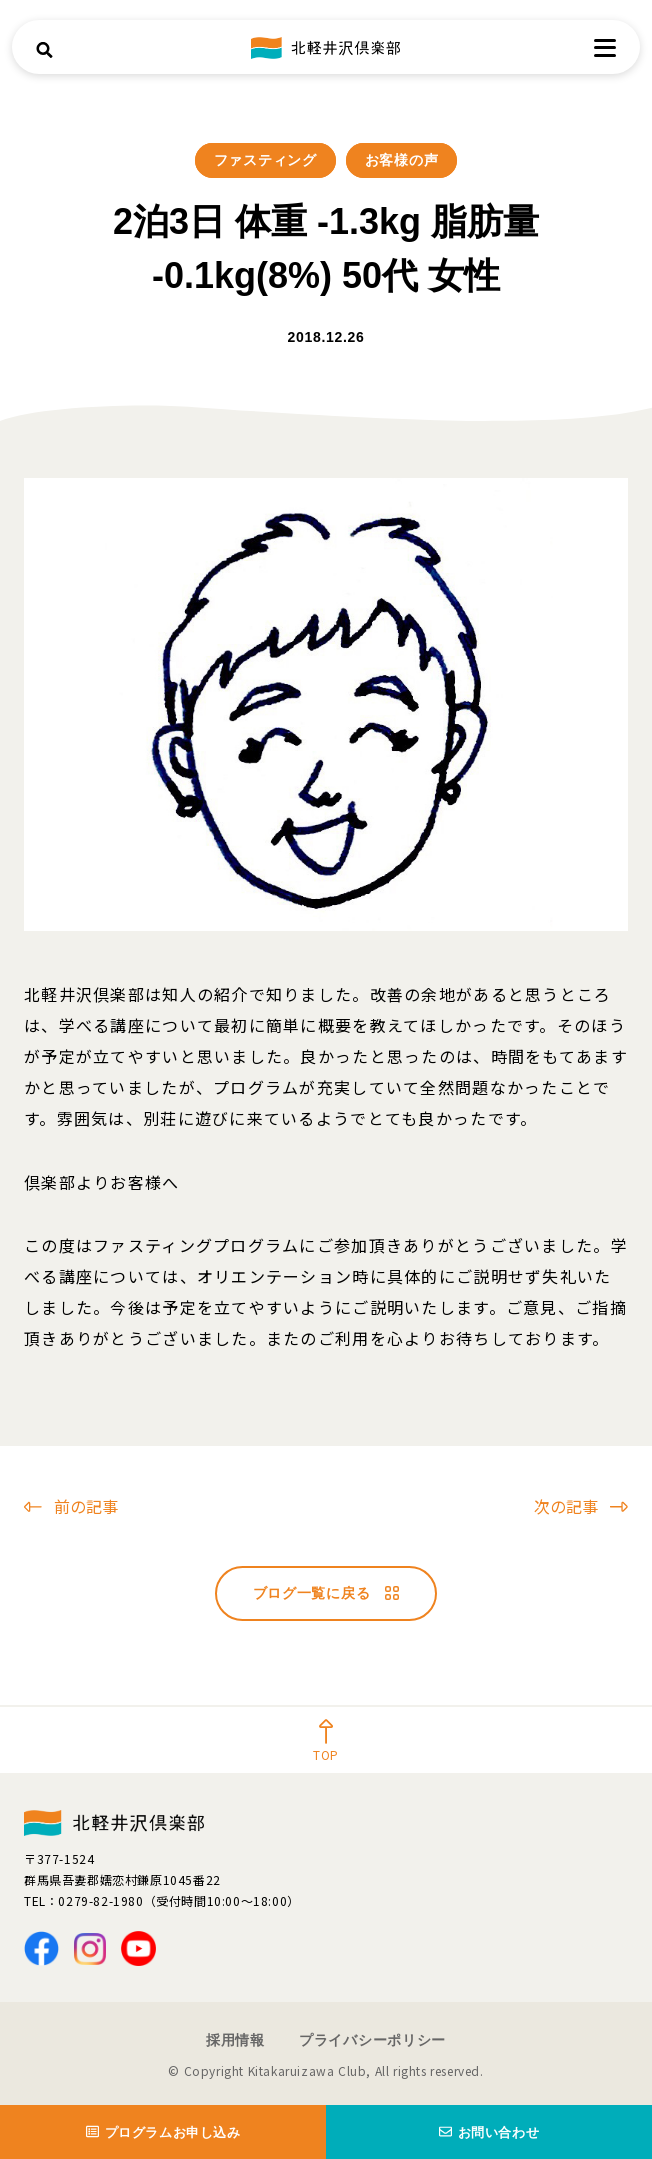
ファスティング (265, 160)
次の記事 (581, 1506)
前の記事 (71, 1506)
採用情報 (235, 2040)
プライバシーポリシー (372, 2040)
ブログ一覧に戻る (326, 1593)
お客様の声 (402, 160)
